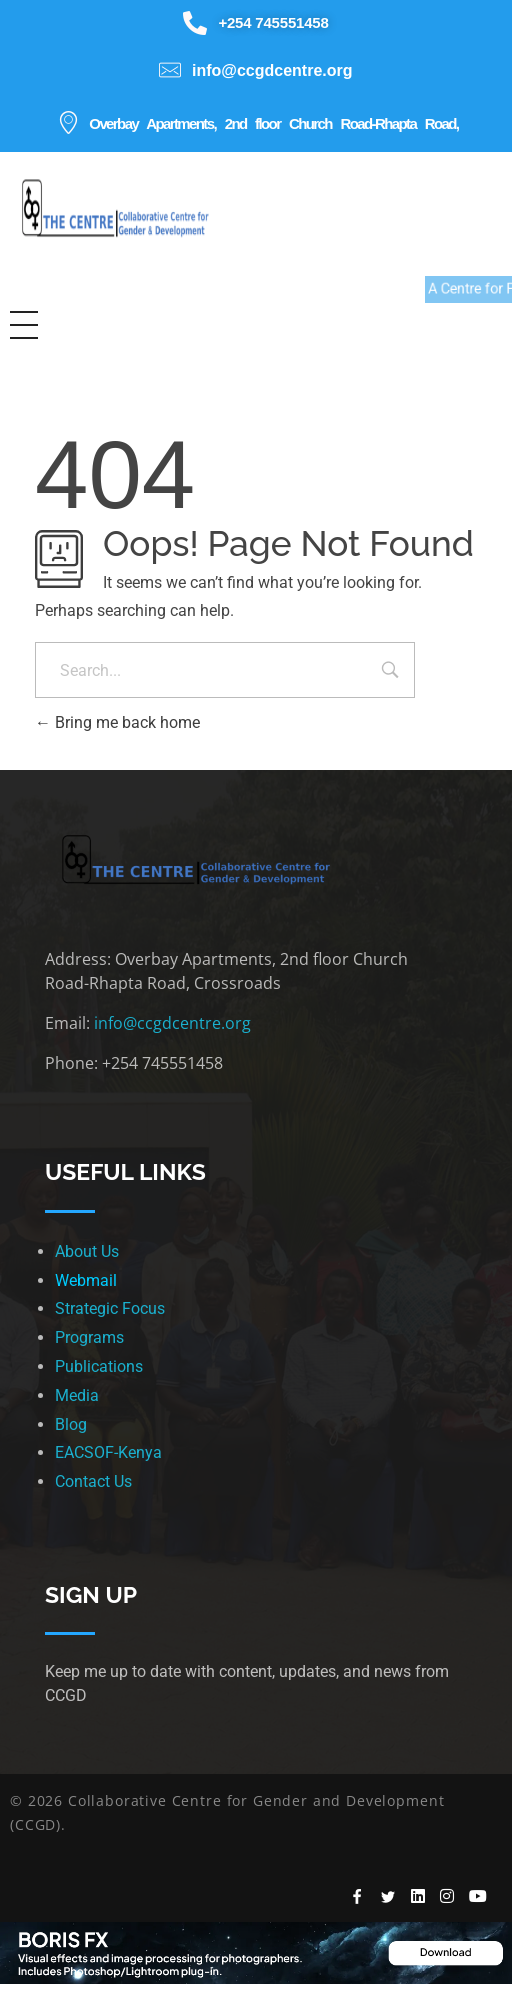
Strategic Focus (110, 1308)
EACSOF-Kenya (108, 1452)
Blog (71, 1424)
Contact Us (93, 1481)
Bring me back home (117, 722)
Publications (99, 1366)
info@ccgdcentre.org (172, 1023)
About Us (87, 1251)
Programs (89, 1337)
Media (77, 1395)
